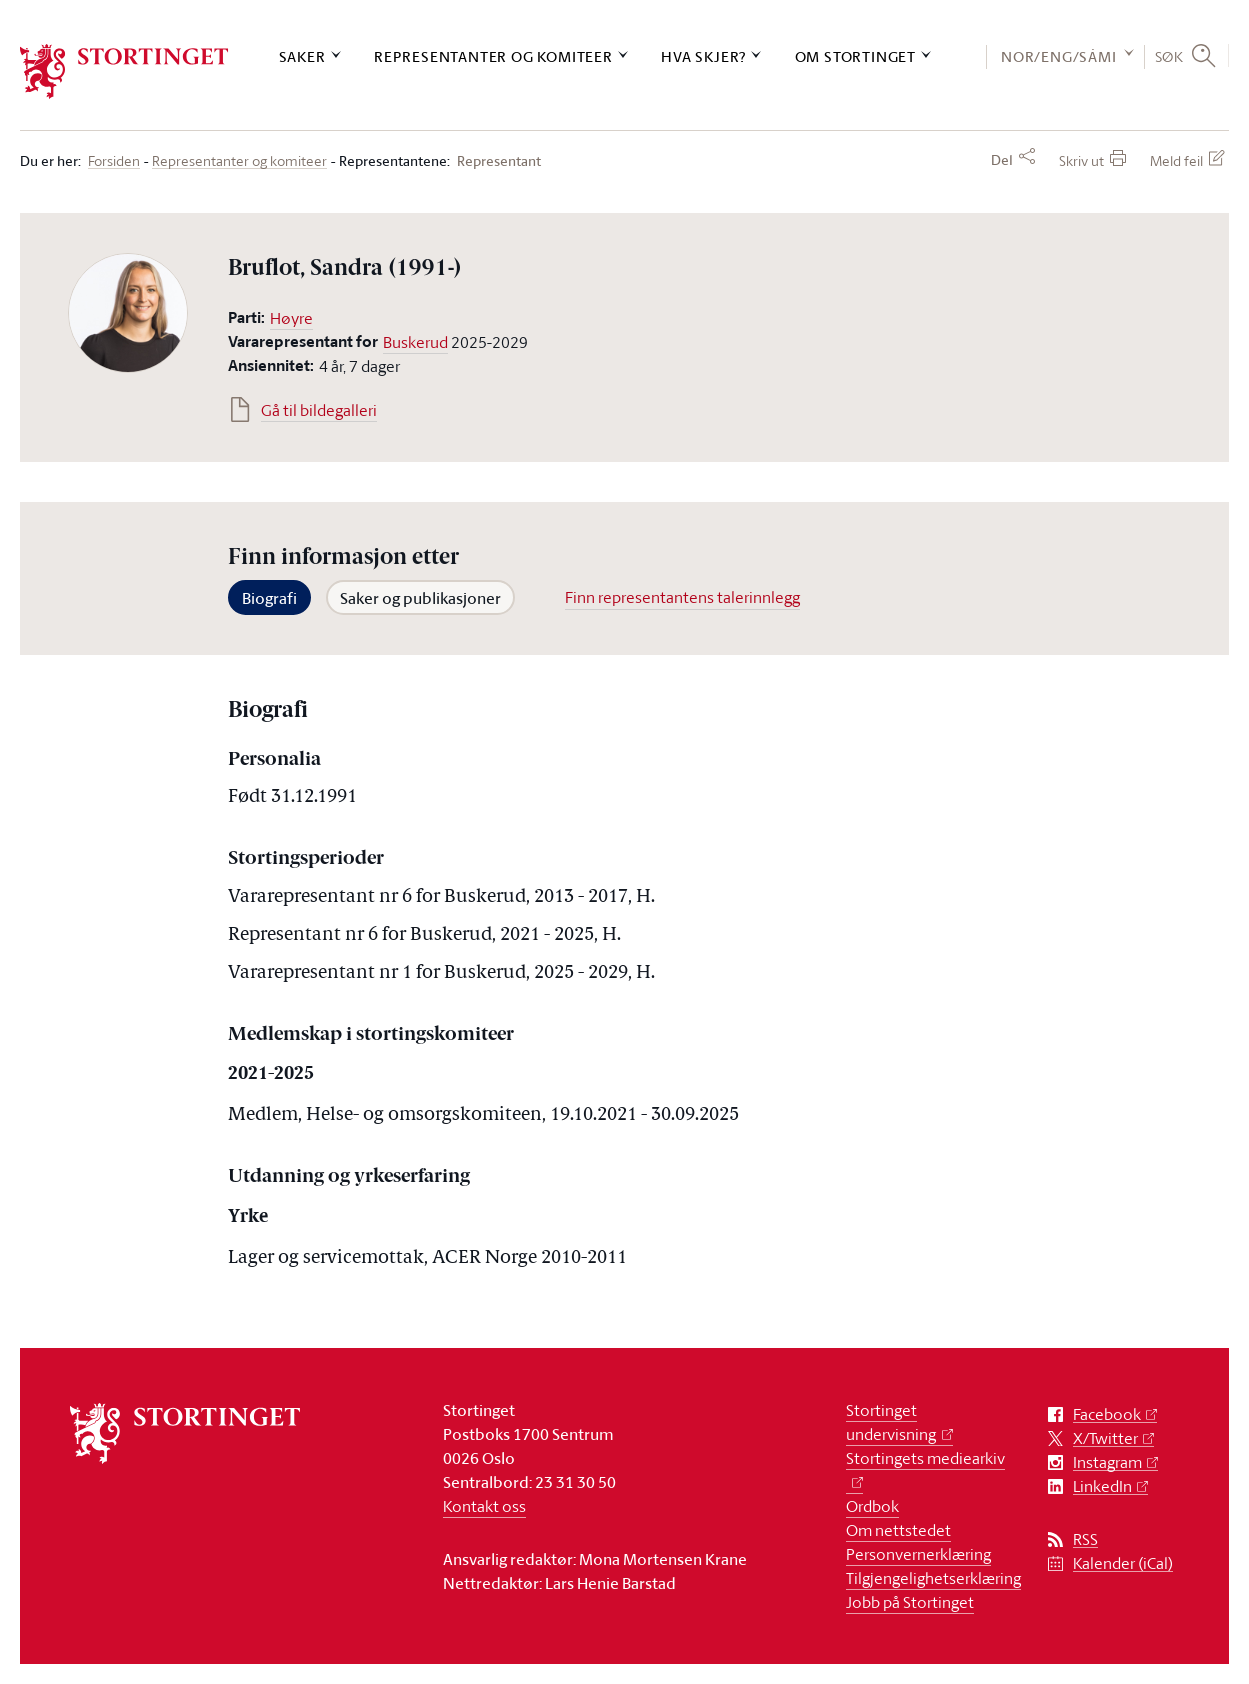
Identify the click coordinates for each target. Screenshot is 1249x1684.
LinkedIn (1102, 1486)
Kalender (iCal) (1123, 1563)
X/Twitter (1105, 1438)
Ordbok (872, 1506)
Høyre (291, 318)
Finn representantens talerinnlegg (682, 597)
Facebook (1107, 1414)
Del (1002, 160)
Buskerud (415, 342)
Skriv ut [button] (1081, 160)
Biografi (269, 598)
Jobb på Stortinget (910, 1602)
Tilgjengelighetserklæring (933, 1578)
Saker (302, 56)
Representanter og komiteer (493, 56)
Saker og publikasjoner (420, 598)
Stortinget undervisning (891, 1422)
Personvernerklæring (918, 1554)
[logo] (124, 71)
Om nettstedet (898, 1530)
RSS (1085, 1539)
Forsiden (114, 161)
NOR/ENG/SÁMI (1059, 56)
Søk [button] (1169, 56)
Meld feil (1176, 160)
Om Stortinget (855, 56)
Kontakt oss (484, 1506)
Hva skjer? (703, 56)
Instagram (1107, 1462)
